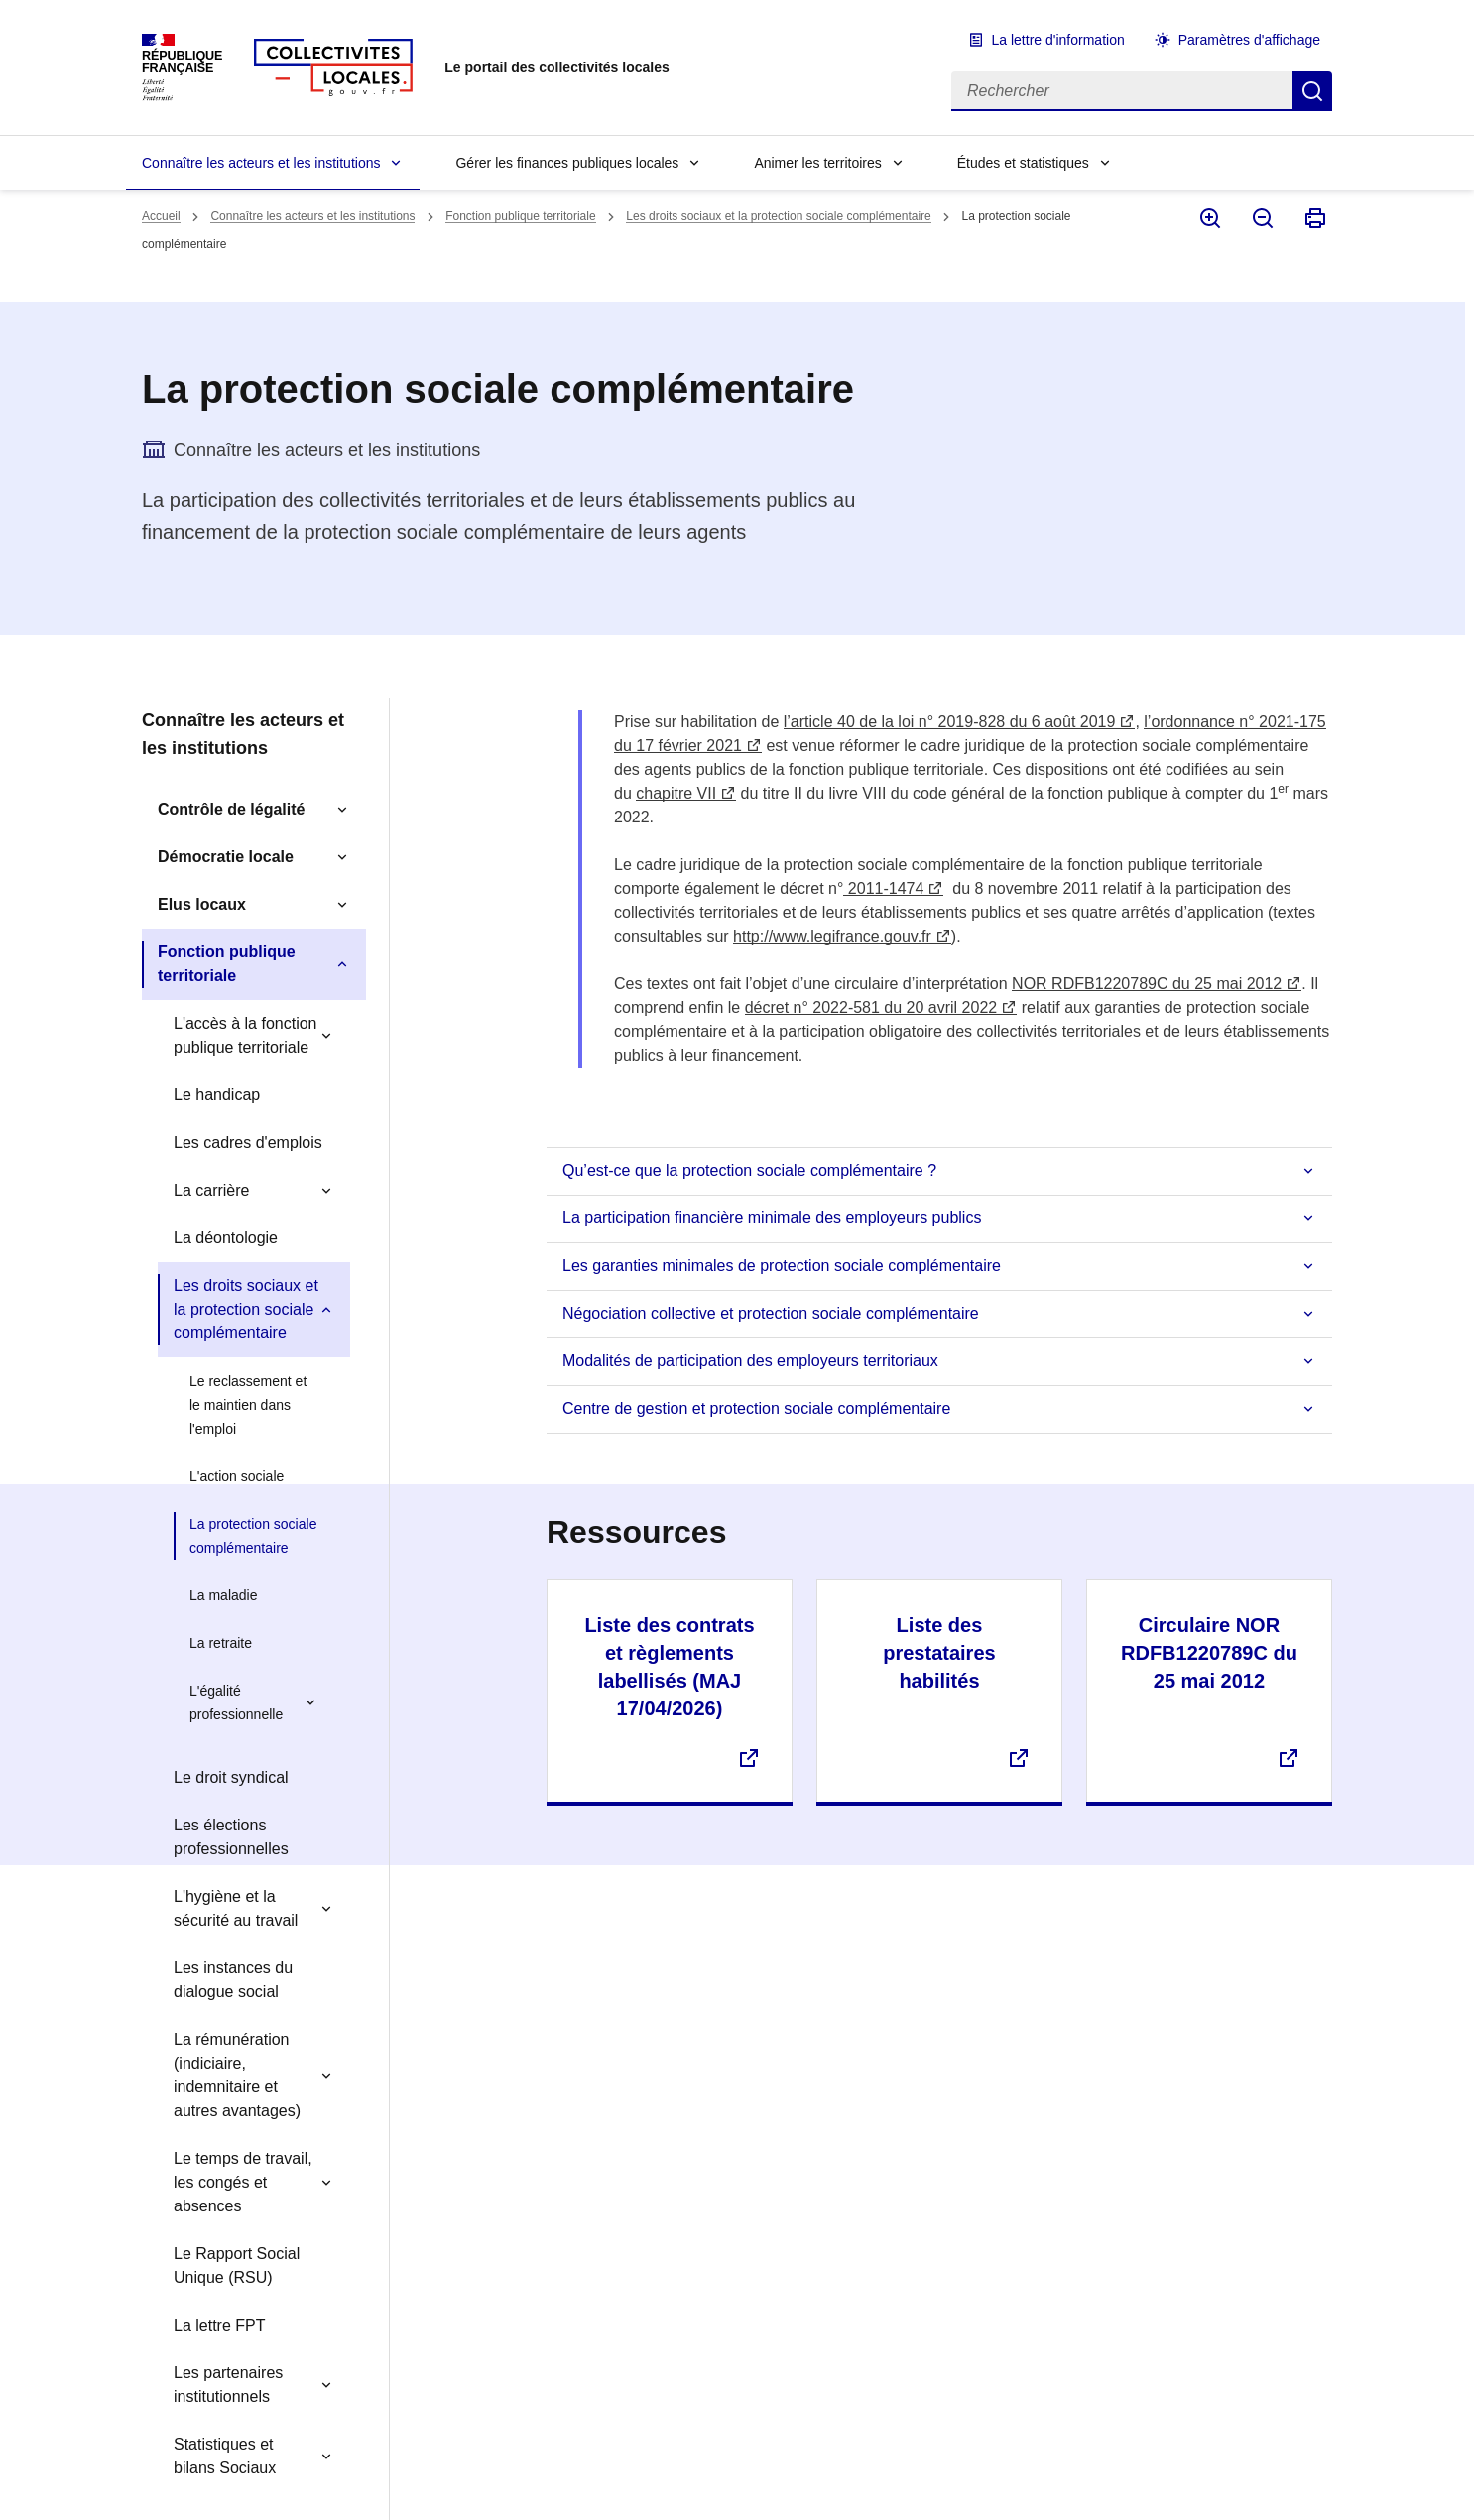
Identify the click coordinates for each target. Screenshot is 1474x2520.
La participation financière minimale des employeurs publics (771, 1217)
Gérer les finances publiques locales (566, 163)
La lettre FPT (219, 2325)
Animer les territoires (817, 163)
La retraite (220, 1643)
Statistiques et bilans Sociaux (225, 2456)
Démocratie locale (226, 856)
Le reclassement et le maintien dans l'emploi (248, 1405)
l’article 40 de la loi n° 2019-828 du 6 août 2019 (950, 721)
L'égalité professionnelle (236, 1702)
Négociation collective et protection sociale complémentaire (770, 1313)
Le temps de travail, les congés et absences (243, 2182)
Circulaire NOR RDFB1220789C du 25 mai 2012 (1209, 1653)
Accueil (161, 216)
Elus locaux (202, 904)
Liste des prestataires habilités (939, 1653)
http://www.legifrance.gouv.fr (832, 936)
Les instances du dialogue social (233, 1979)
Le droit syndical (231, 1777)
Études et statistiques (1023, 163)
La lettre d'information (1058, 40)
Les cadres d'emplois (248, 1142)
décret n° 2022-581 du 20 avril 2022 (871, 1007)
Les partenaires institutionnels (228, 2384)
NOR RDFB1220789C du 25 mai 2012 (1147, 983)
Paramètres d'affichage (1249, 40)
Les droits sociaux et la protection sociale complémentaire (778, 216)
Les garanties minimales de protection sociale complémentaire (781, 1265)
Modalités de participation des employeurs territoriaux (750, 1360)
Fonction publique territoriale (520, 216)
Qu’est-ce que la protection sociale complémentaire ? (749, 1170)
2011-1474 (883, 888)
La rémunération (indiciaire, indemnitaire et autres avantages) (237, 2075)
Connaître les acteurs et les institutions (261, 163)
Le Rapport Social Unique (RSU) (237, 2265)
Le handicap (217, 1094)
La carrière (211, 1190)
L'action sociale (236, 1476)
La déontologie (226, 1237)
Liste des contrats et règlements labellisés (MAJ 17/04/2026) (669, 1666)
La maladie (223, 1595)
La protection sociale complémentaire (252, 1536)
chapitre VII (676, 793)
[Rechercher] (1121, 91)
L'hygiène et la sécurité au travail (236, 1908)
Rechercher (1312, 91)
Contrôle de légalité (231, 809)
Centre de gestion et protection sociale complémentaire (756, 1408)
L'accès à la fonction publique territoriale (245, 1035)
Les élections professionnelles (231, 1837)
